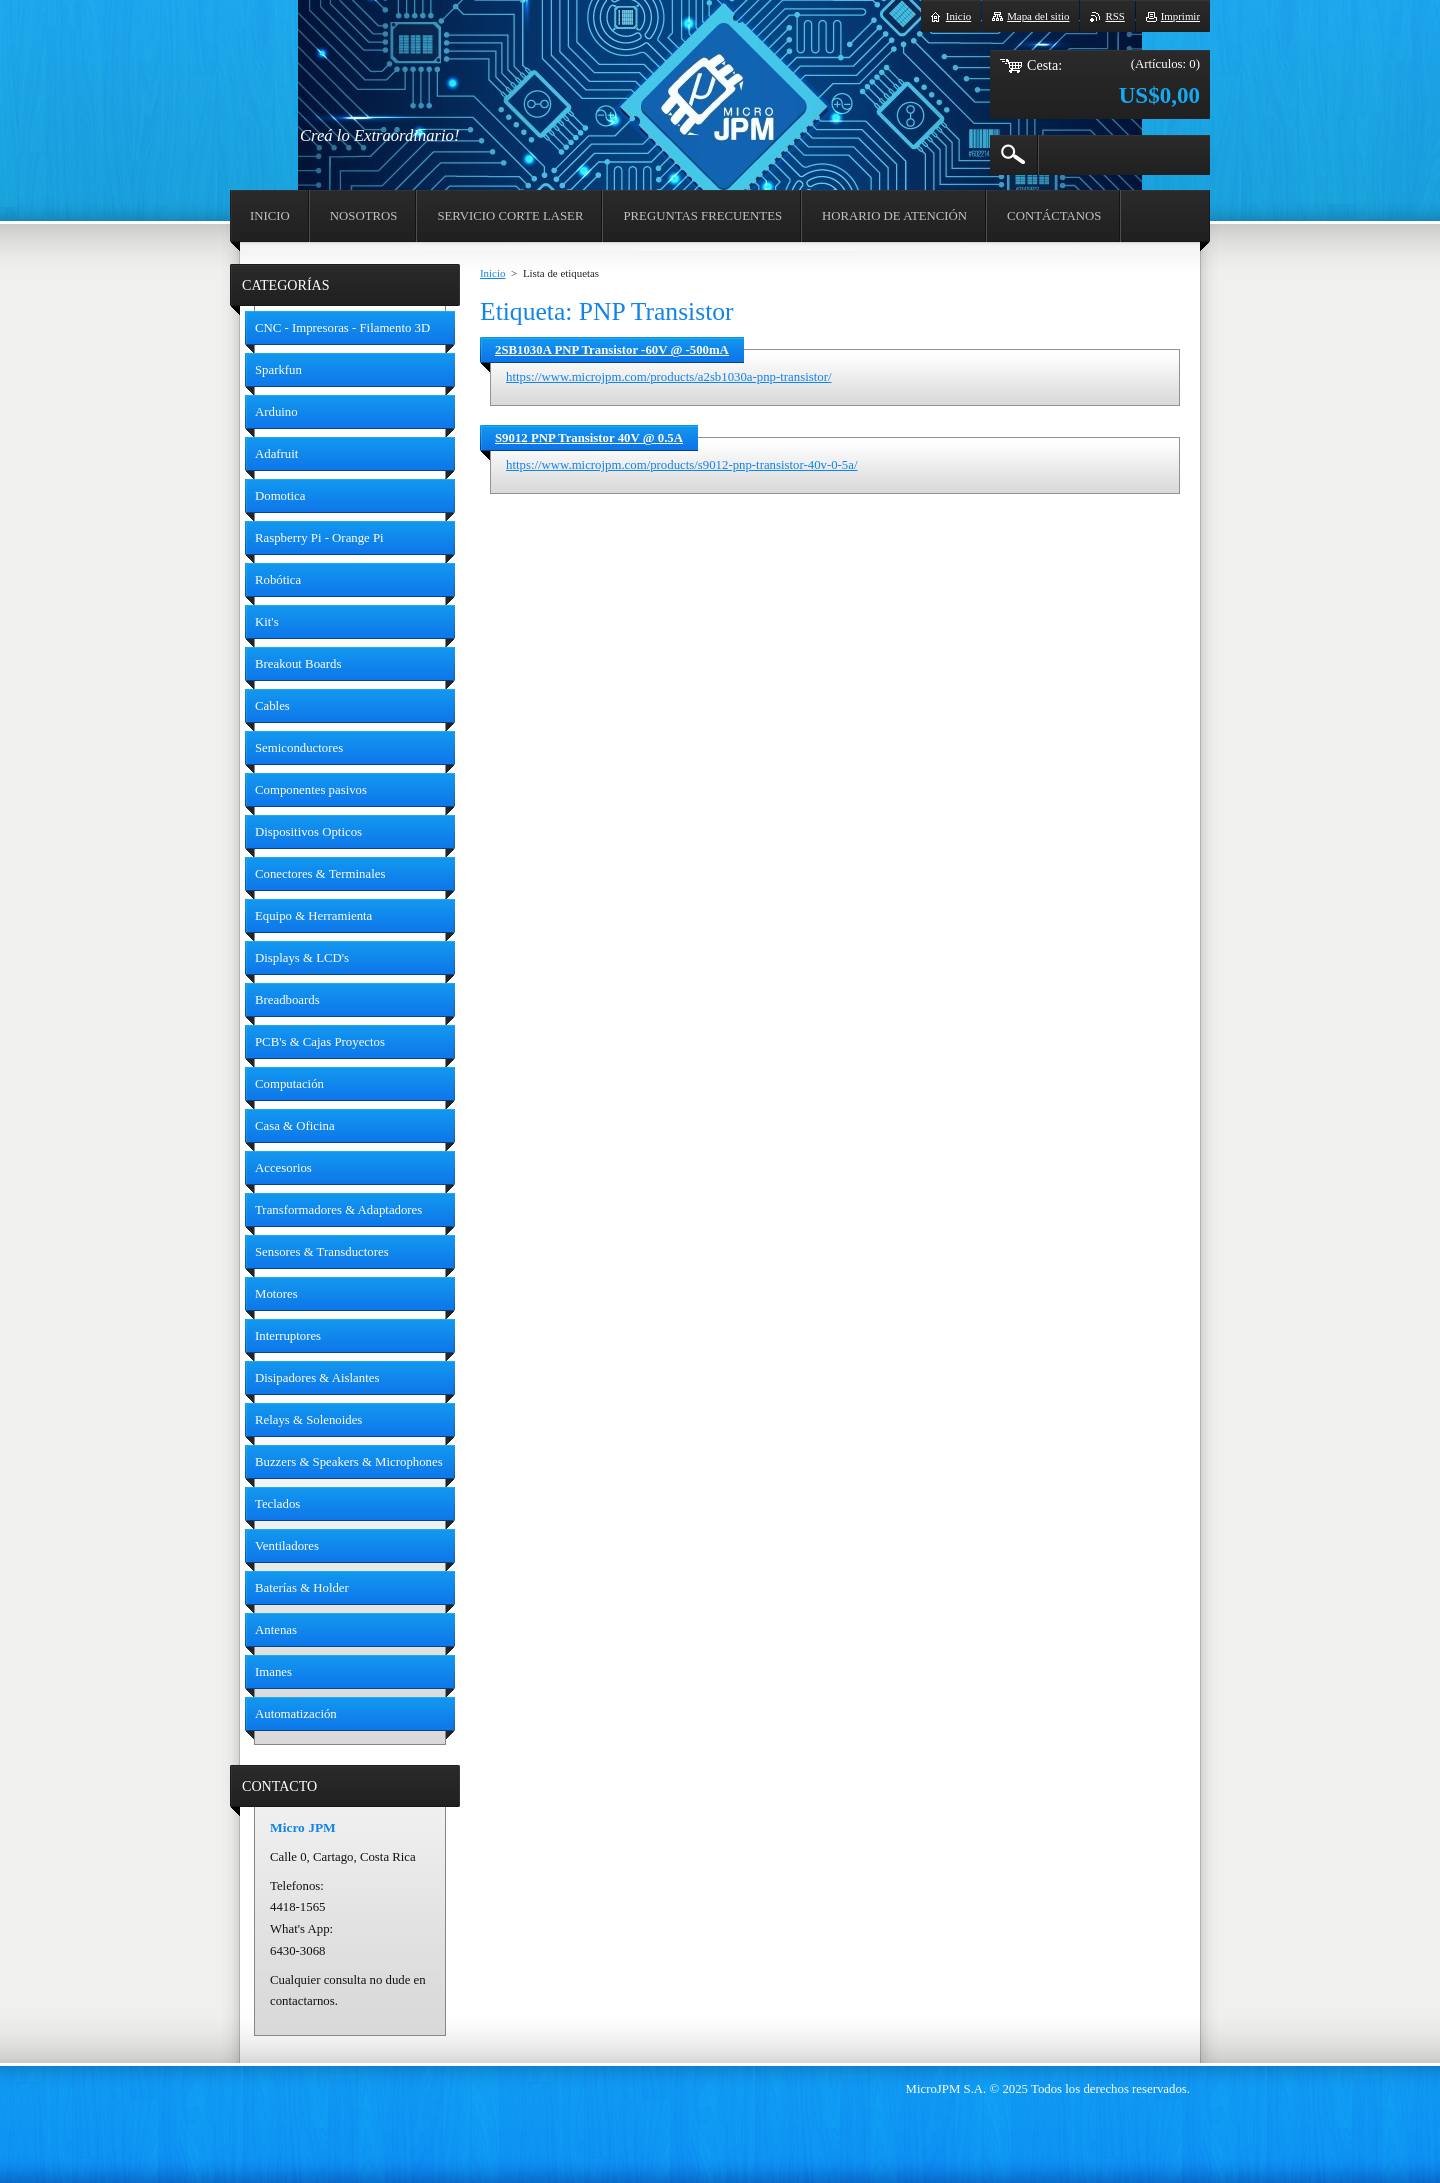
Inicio (492, 273)
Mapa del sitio (1038, 16)
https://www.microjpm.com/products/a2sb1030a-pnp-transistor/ (668, 377)
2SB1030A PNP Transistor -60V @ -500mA (612, 350)
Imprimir (1180, 16)
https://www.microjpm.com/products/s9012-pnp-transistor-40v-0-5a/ (682, 465)
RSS (1114, 16)
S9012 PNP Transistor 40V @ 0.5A (589, 438)
